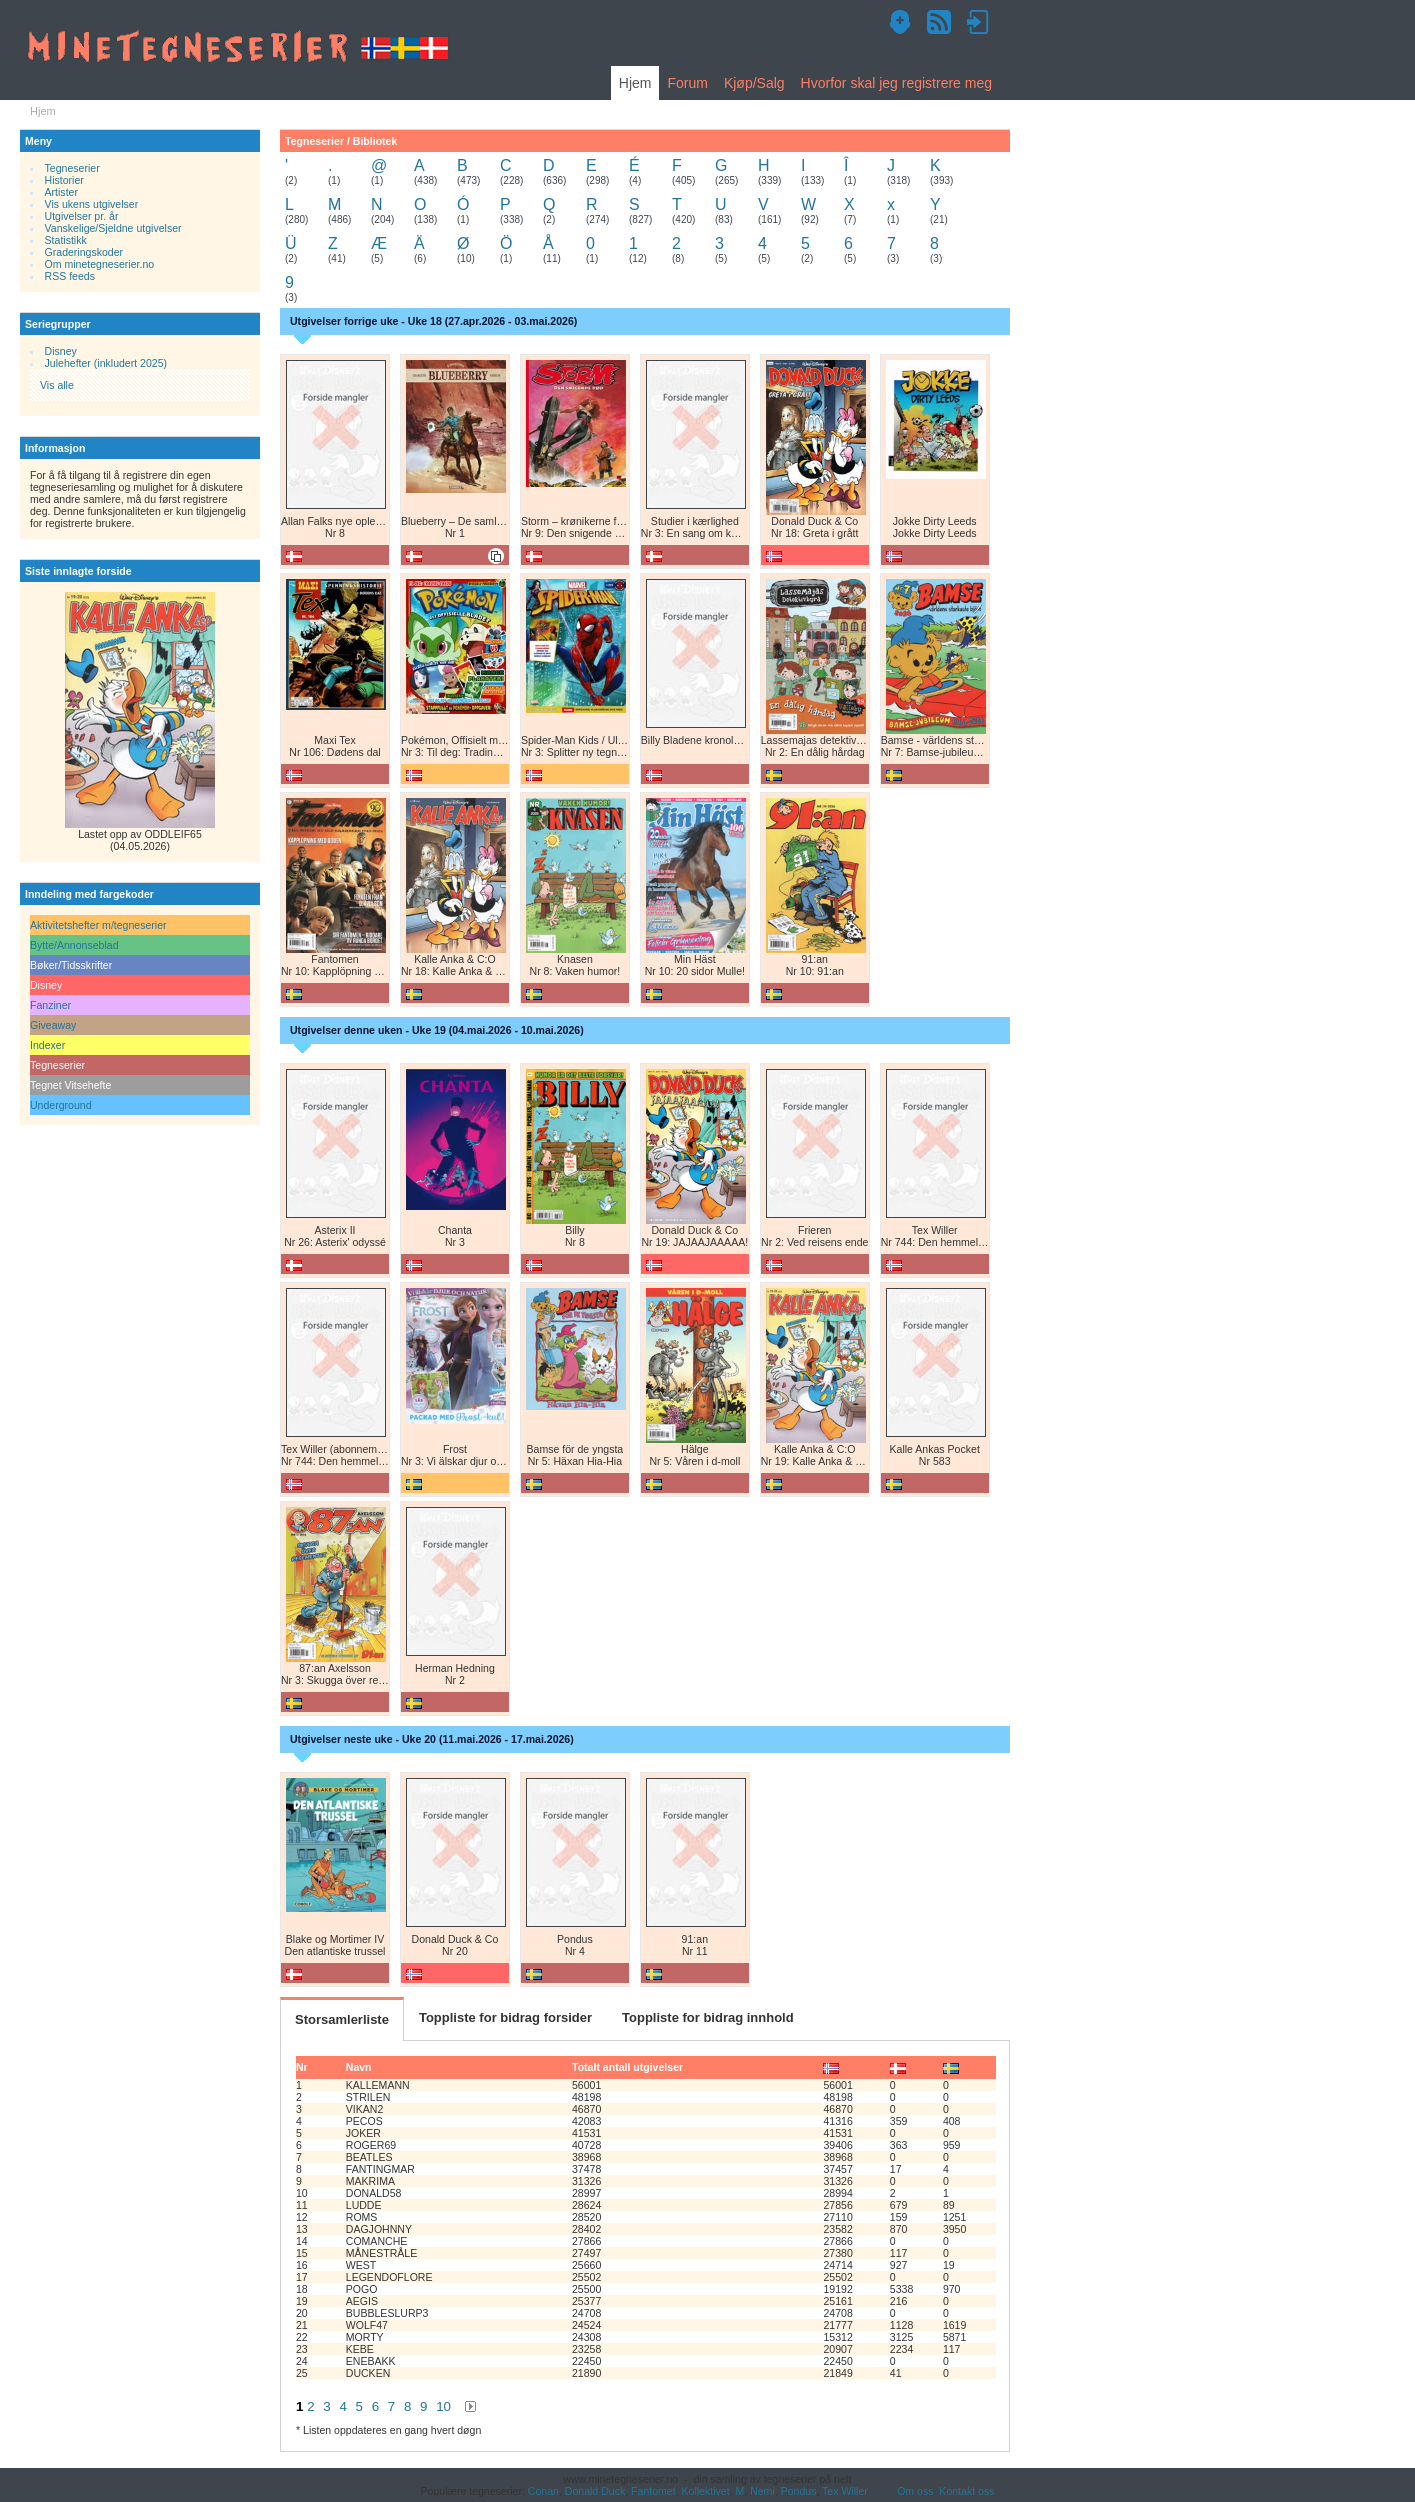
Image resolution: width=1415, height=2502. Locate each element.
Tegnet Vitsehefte (70, 1085)
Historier (64, 180)
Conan (543, 2491)
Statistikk (66, 240)
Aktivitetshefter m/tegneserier (98, 925)
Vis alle (57, 385)
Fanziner (50, 1005)
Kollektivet (706, 2491)
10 (443, 2406)
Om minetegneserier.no (100, 264)
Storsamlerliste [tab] (342, 2019)
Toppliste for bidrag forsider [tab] (505, 2017)
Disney (61, 351)
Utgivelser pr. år (82, 216)
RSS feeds (70, 276)
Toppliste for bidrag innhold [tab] (708, 2017)
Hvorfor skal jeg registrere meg (896, 83)
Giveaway (53, 1025)
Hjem (635, 83)
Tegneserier (72, 168)
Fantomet (653, 2491)
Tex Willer (845, 2491)
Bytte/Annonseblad (74, 945)
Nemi (762, 2491)
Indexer (47, 1045)
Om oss (915, 2491)
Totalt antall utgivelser (627, 2067)
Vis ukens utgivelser (92, 204)
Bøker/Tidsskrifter (71, 965)
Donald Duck (595, 2491)
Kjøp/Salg (754, 83)
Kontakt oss (966, 2491)
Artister (61, 192)
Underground (61, 1105)
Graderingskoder (84, 252)
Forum (687, 83)
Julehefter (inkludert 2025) (106, 363)
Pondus (799, 2491)
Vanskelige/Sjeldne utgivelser (113, 228)
